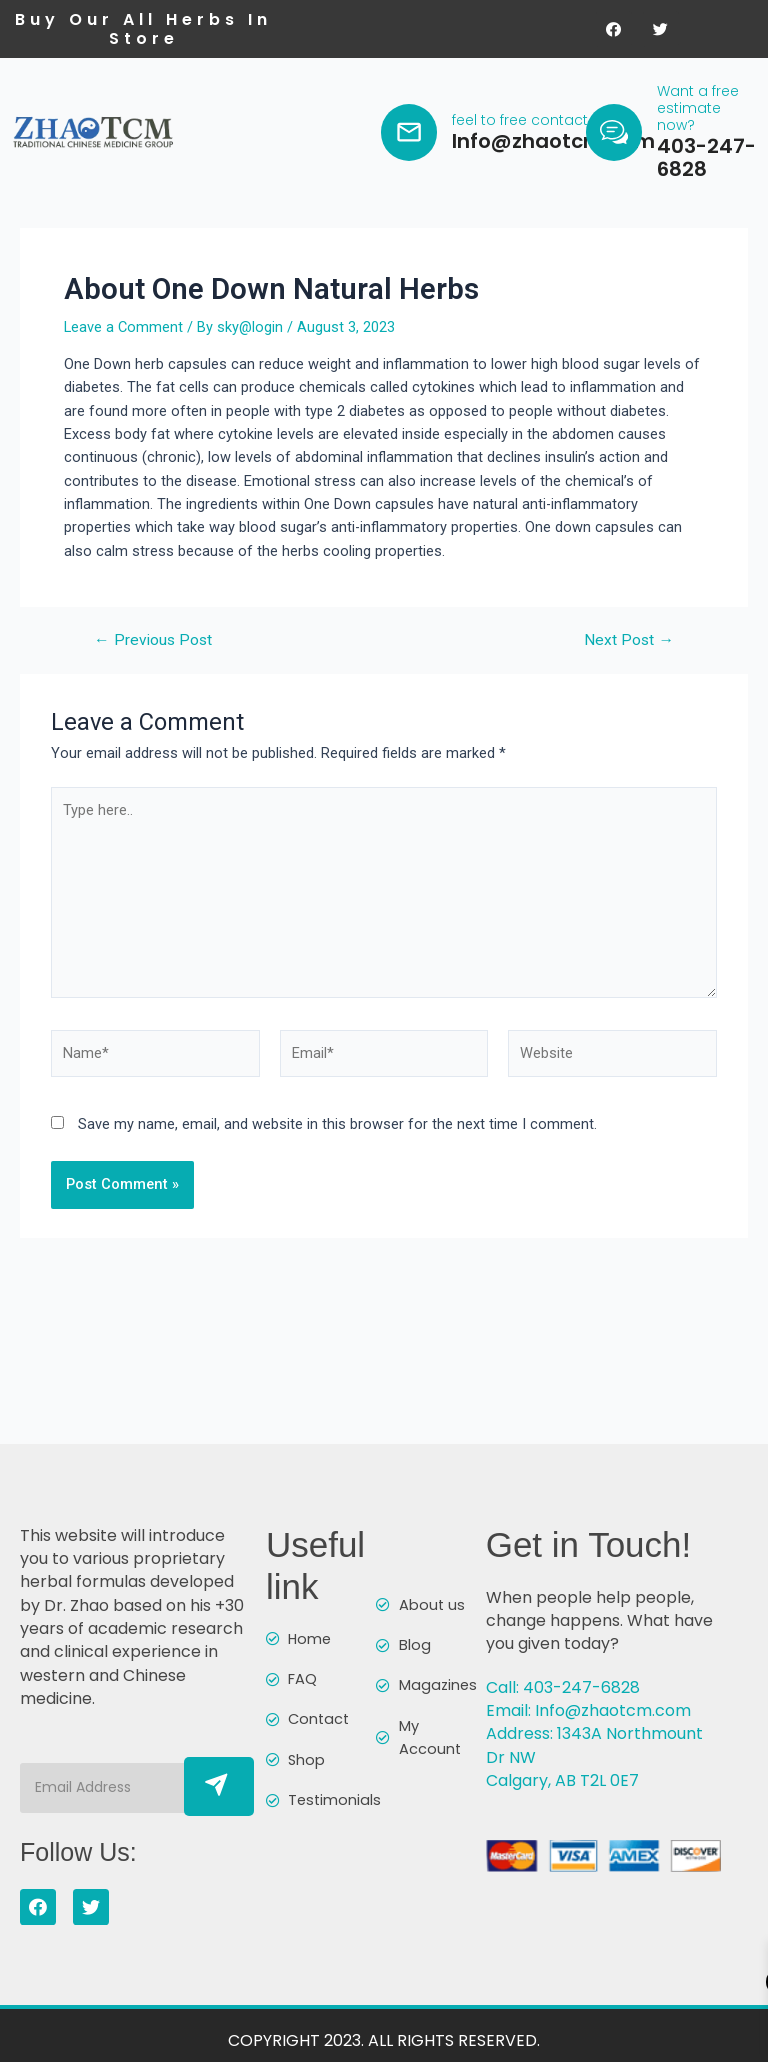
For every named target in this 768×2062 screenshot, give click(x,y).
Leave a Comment (123, 350)
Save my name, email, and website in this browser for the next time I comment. (337, 1147)
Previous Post (153, 664)
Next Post (629, 664)
